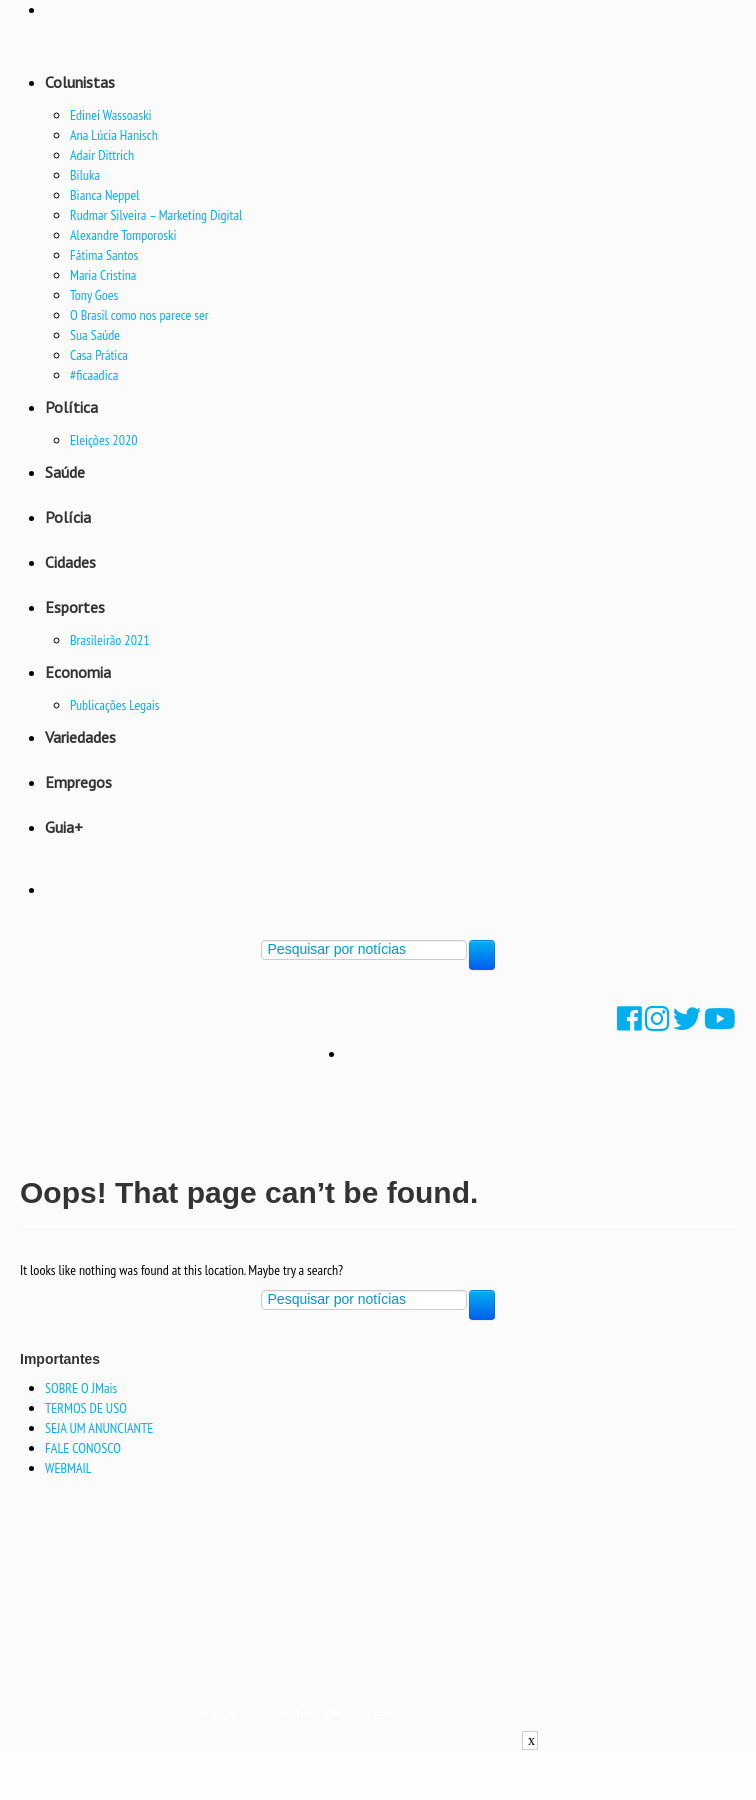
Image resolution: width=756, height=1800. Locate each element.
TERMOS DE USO (86, 1408)
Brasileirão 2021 (110, 640)
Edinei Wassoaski (111, 115)
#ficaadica (94, 375)
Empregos (78, 782)
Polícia (68, 517)
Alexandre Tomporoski (123, 235)
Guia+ (64, 827)
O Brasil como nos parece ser (139, 315)
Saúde (65, 472)
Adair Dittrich (102, 155)
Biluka (85, 175)
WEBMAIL (68, 1468)
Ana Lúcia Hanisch (114, 135)
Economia (78, 672)
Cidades (70, 562)
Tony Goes (94, 295)
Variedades (80, 737)
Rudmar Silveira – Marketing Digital (156, 215)
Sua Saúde (95, 335)
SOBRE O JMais (81, 1388)
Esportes (75, 607)
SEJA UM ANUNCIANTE (99, 1428)
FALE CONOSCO (83, 1448)
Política (71, 407)
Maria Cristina (103, 275)
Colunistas (80, 82)
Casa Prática (99, 355)
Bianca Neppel (104, 195)
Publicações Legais (115, 705)
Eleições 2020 (104, 440)
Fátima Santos (104, 255)
